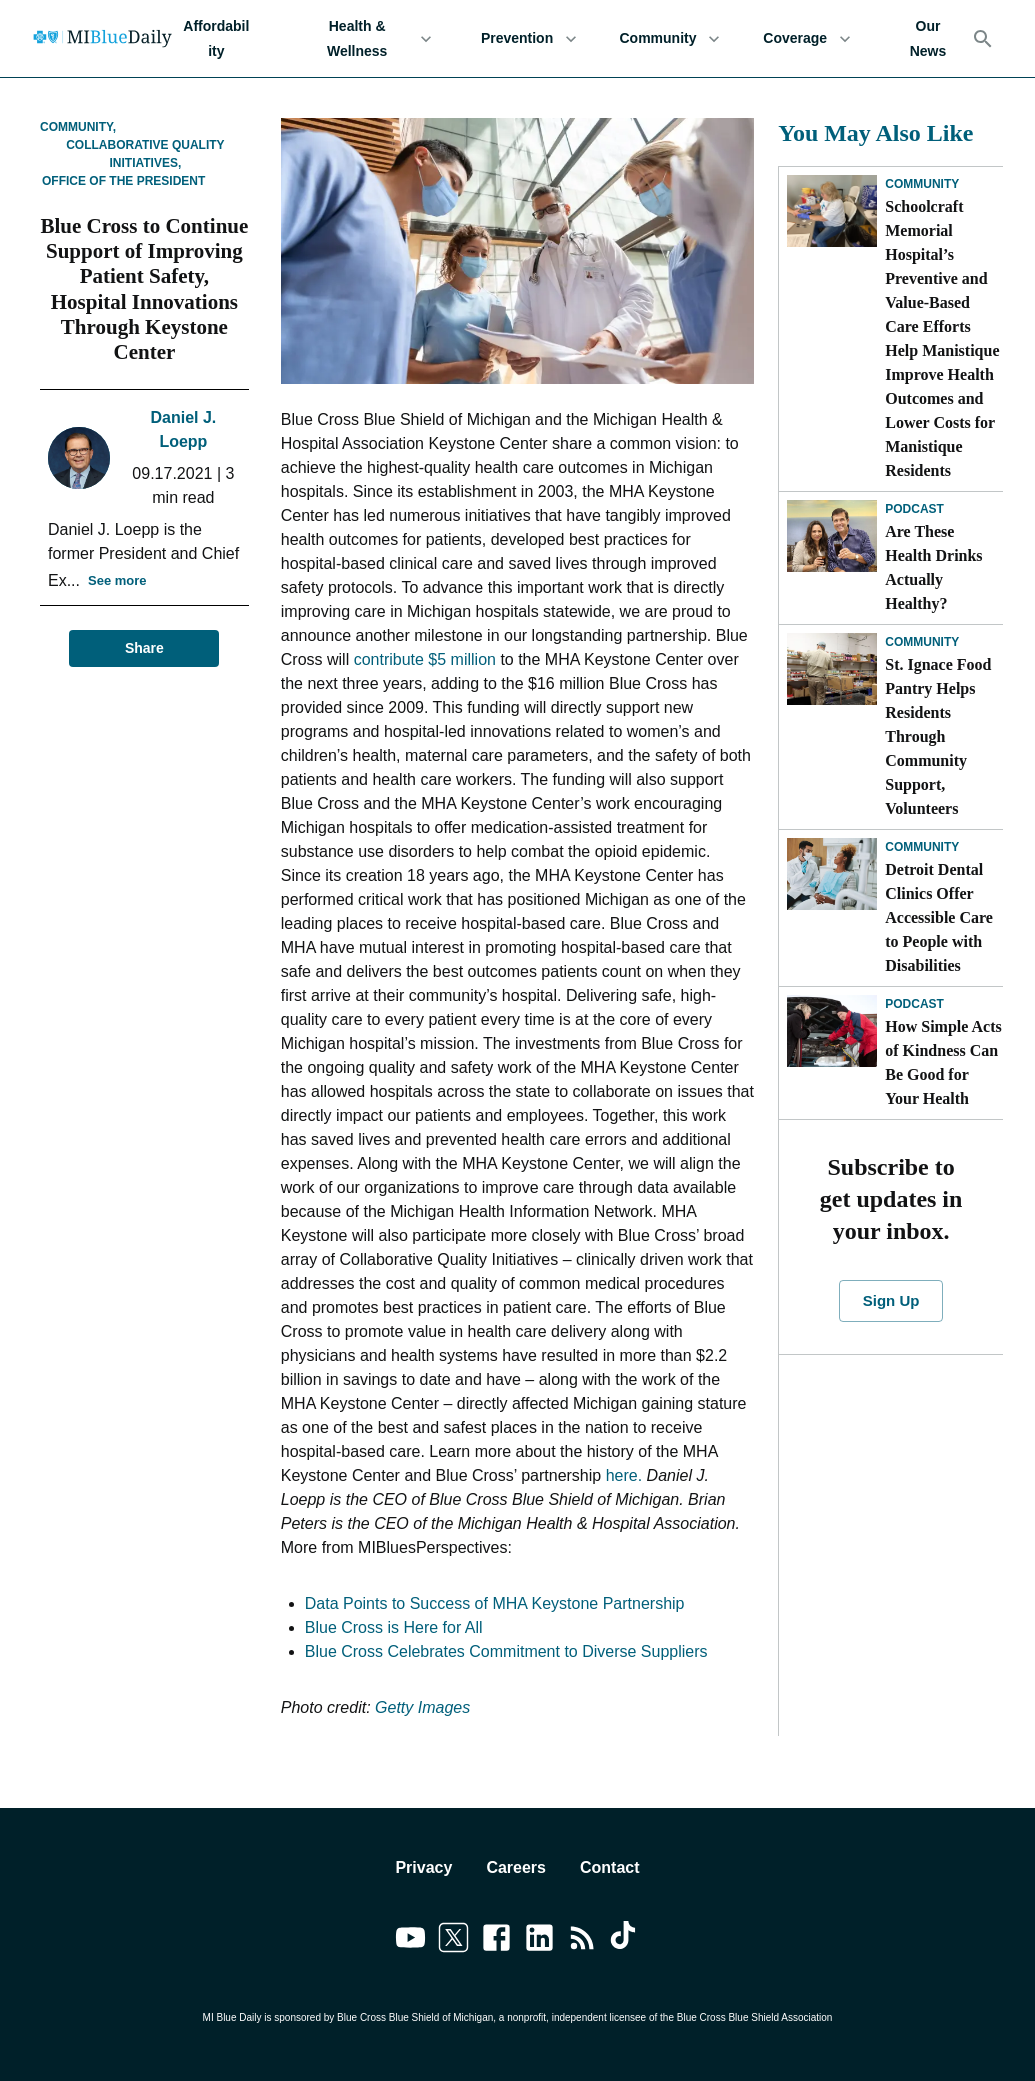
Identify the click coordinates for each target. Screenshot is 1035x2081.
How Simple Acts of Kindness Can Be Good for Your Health (943, 1062)
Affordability (216, 38)
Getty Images (422, 1707)
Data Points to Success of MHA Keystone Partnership (495, 1603)
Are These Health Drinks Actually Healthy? (933, 567)
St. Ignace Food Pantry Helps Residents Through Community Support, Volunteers (938, 736)
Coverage (807, 38)
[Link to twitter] (453, 1941)
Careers (516, 1867)
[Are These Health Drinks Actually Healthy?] (832, 536)
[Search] (983, 39)
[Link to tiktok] (625, 1941)
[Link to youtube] (410, 1941)
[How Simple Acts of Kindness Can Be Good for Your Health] (832, 1031)
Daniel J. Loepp (183, 429)
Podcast (914, 509)
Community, (78, 127)
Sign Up (891, 1301)
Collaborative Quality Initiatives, (145, 154)
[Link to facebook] (496, 1941)
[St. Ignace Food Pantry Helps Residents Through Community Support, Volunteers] (832, 669)
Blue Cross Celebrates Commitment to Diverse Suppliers (506, 1651)
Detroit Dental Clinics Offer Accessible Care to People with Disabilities (939, 917)
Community (670, 38)
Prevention (529, 38)
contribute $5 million (425, 659)
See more (117, 581)
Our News (928, 38)
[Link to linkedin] (539, 1941)
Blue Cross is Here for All (394, 1627)
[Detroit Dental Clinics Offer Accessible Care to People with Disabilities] (832, 874)
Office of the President (123, 181)
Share (144, 648)
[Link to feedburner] (582, 1941)
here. (624, 1475)
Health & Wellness (369, 38)
